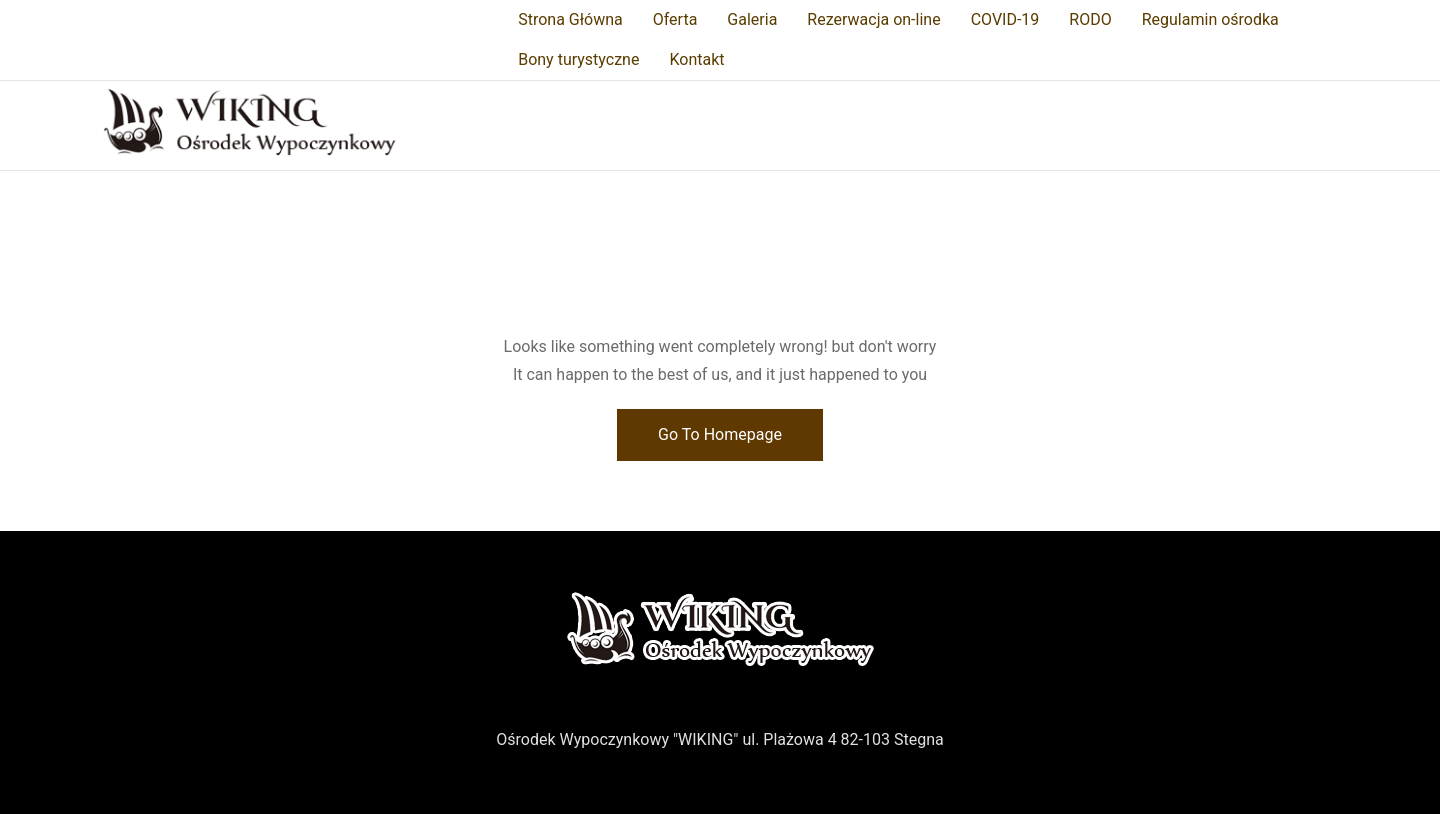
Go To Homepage (720, 434)
